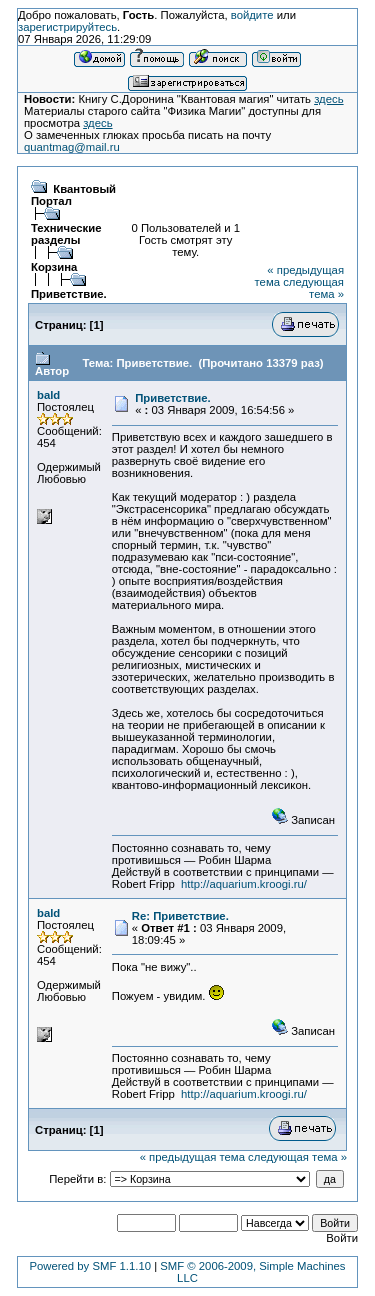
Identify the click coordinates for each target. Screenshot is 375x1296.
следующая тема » (313, 288)
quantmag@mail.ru (72, 147)
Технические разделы (66, 234)
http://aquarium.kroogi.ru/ (244, 884)
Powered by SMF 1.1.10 (90, 1266)
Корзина (54, 267)
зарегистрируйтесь (67, 27)
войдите (252, 15)
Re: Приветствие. (180, 916)
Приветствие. (69, 294)
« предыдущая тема (192, 1157)
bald (48, 395)
